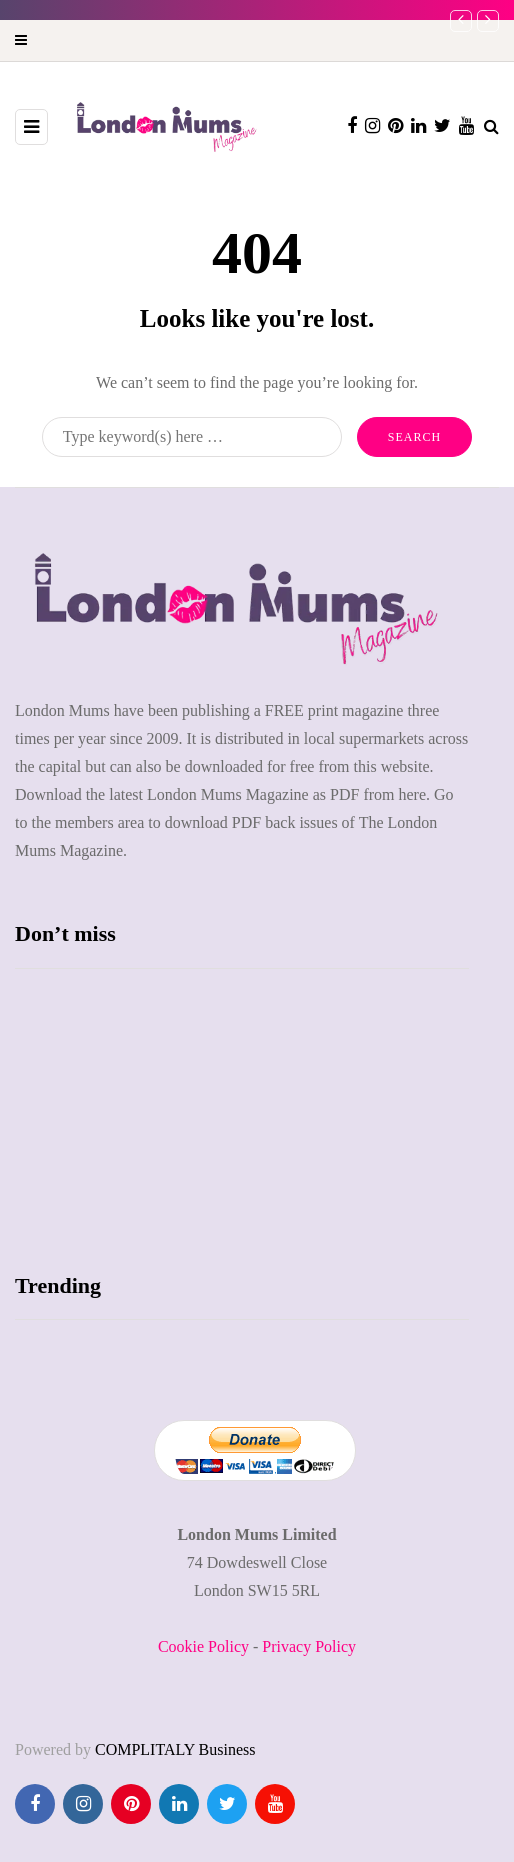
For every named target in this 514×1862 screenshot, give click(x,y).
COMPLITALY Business (175, 1749)
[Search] (192, 437)
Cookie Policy (203, 1646)
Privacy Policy (309, 1646)
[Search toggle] (491, 126)
